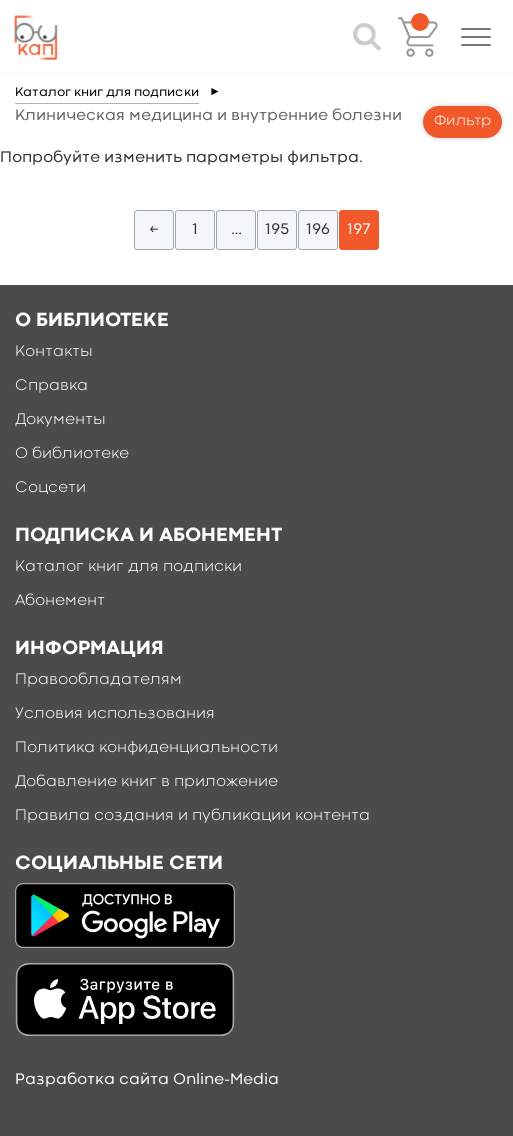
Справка (51, 386)
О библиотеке (72, 454)
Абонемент (60, 601)
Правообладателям (98, 680)
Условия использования (115, 714)
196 (318, 230)
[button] (476, 37)
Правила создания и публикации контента (192, 816)
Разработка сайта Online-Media (147, 1080)
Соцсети (50, 488)
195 (277, 230)
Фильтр (462, 121)
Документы (60, 420)
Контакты (54, 352)
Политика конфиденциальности (146, 748)
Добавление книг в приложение (146, 782)
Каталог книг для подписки (107, 92)
